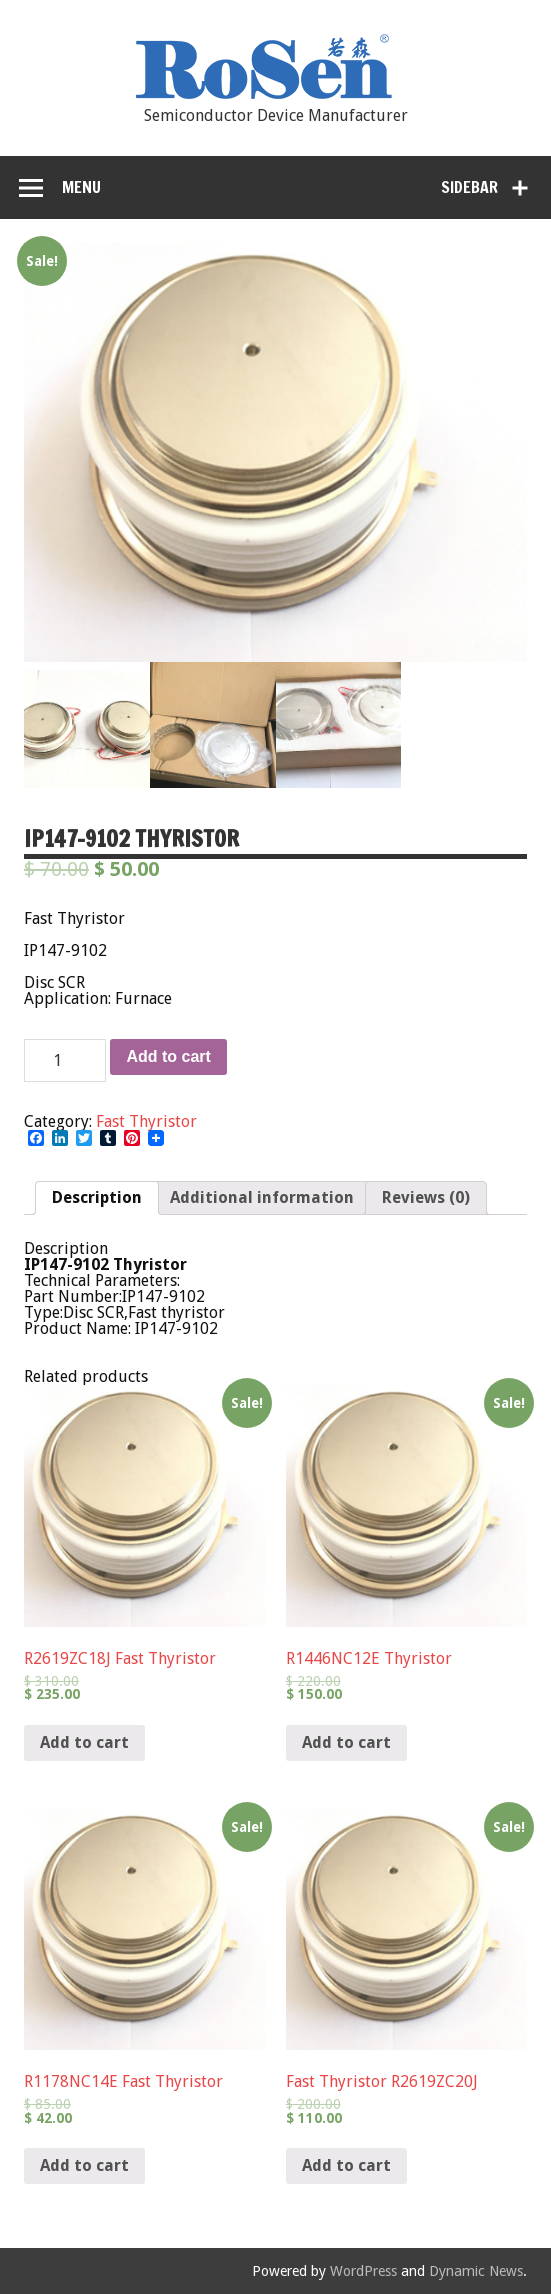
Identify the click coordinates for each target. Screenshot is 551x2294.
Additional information (262, 1197)
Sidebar (469, 187)
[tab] (97, 1198)
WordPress (363, 2271)
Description (97, 1197)
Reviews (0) (426, 1197)
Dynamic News (476, 2271)
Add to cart (168, 1056)
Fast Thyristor (146, 1121)
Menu (81, 187)
